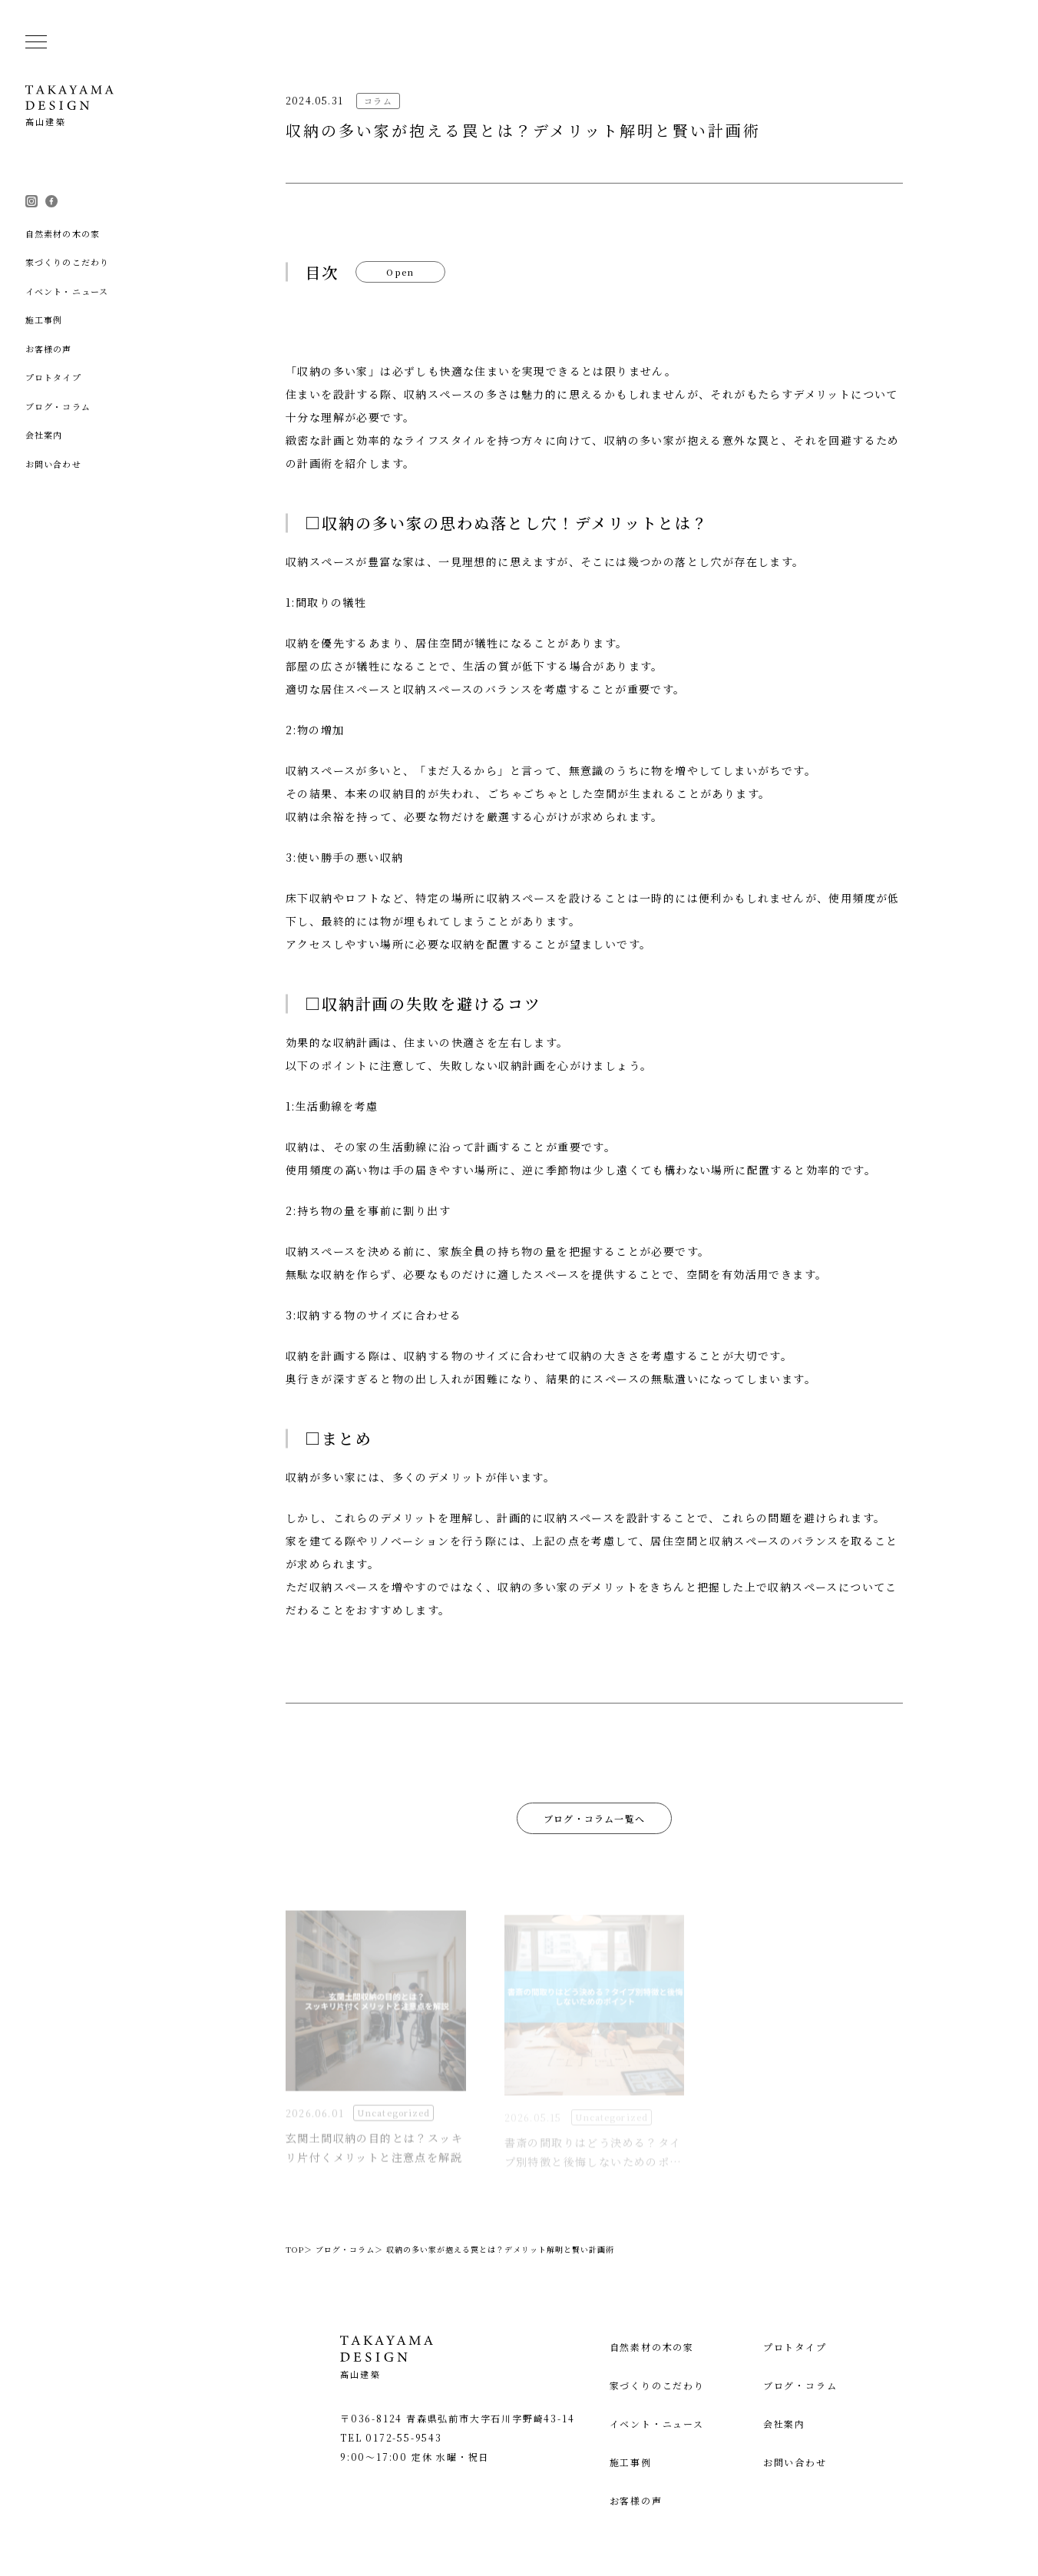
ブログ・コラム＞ (349, 2249)
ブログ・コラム (810, 2385)
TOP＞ (299, 2249)
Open (400, 272)
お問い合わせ (805, 2461)
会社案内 (794, 2423)
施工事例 (651, 2461)
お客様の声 (656, 2500)
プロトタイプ (805, 2346)
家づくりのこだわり (677, 2385)
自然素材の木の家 (672, 2346)
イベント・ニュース (677, 2423)
